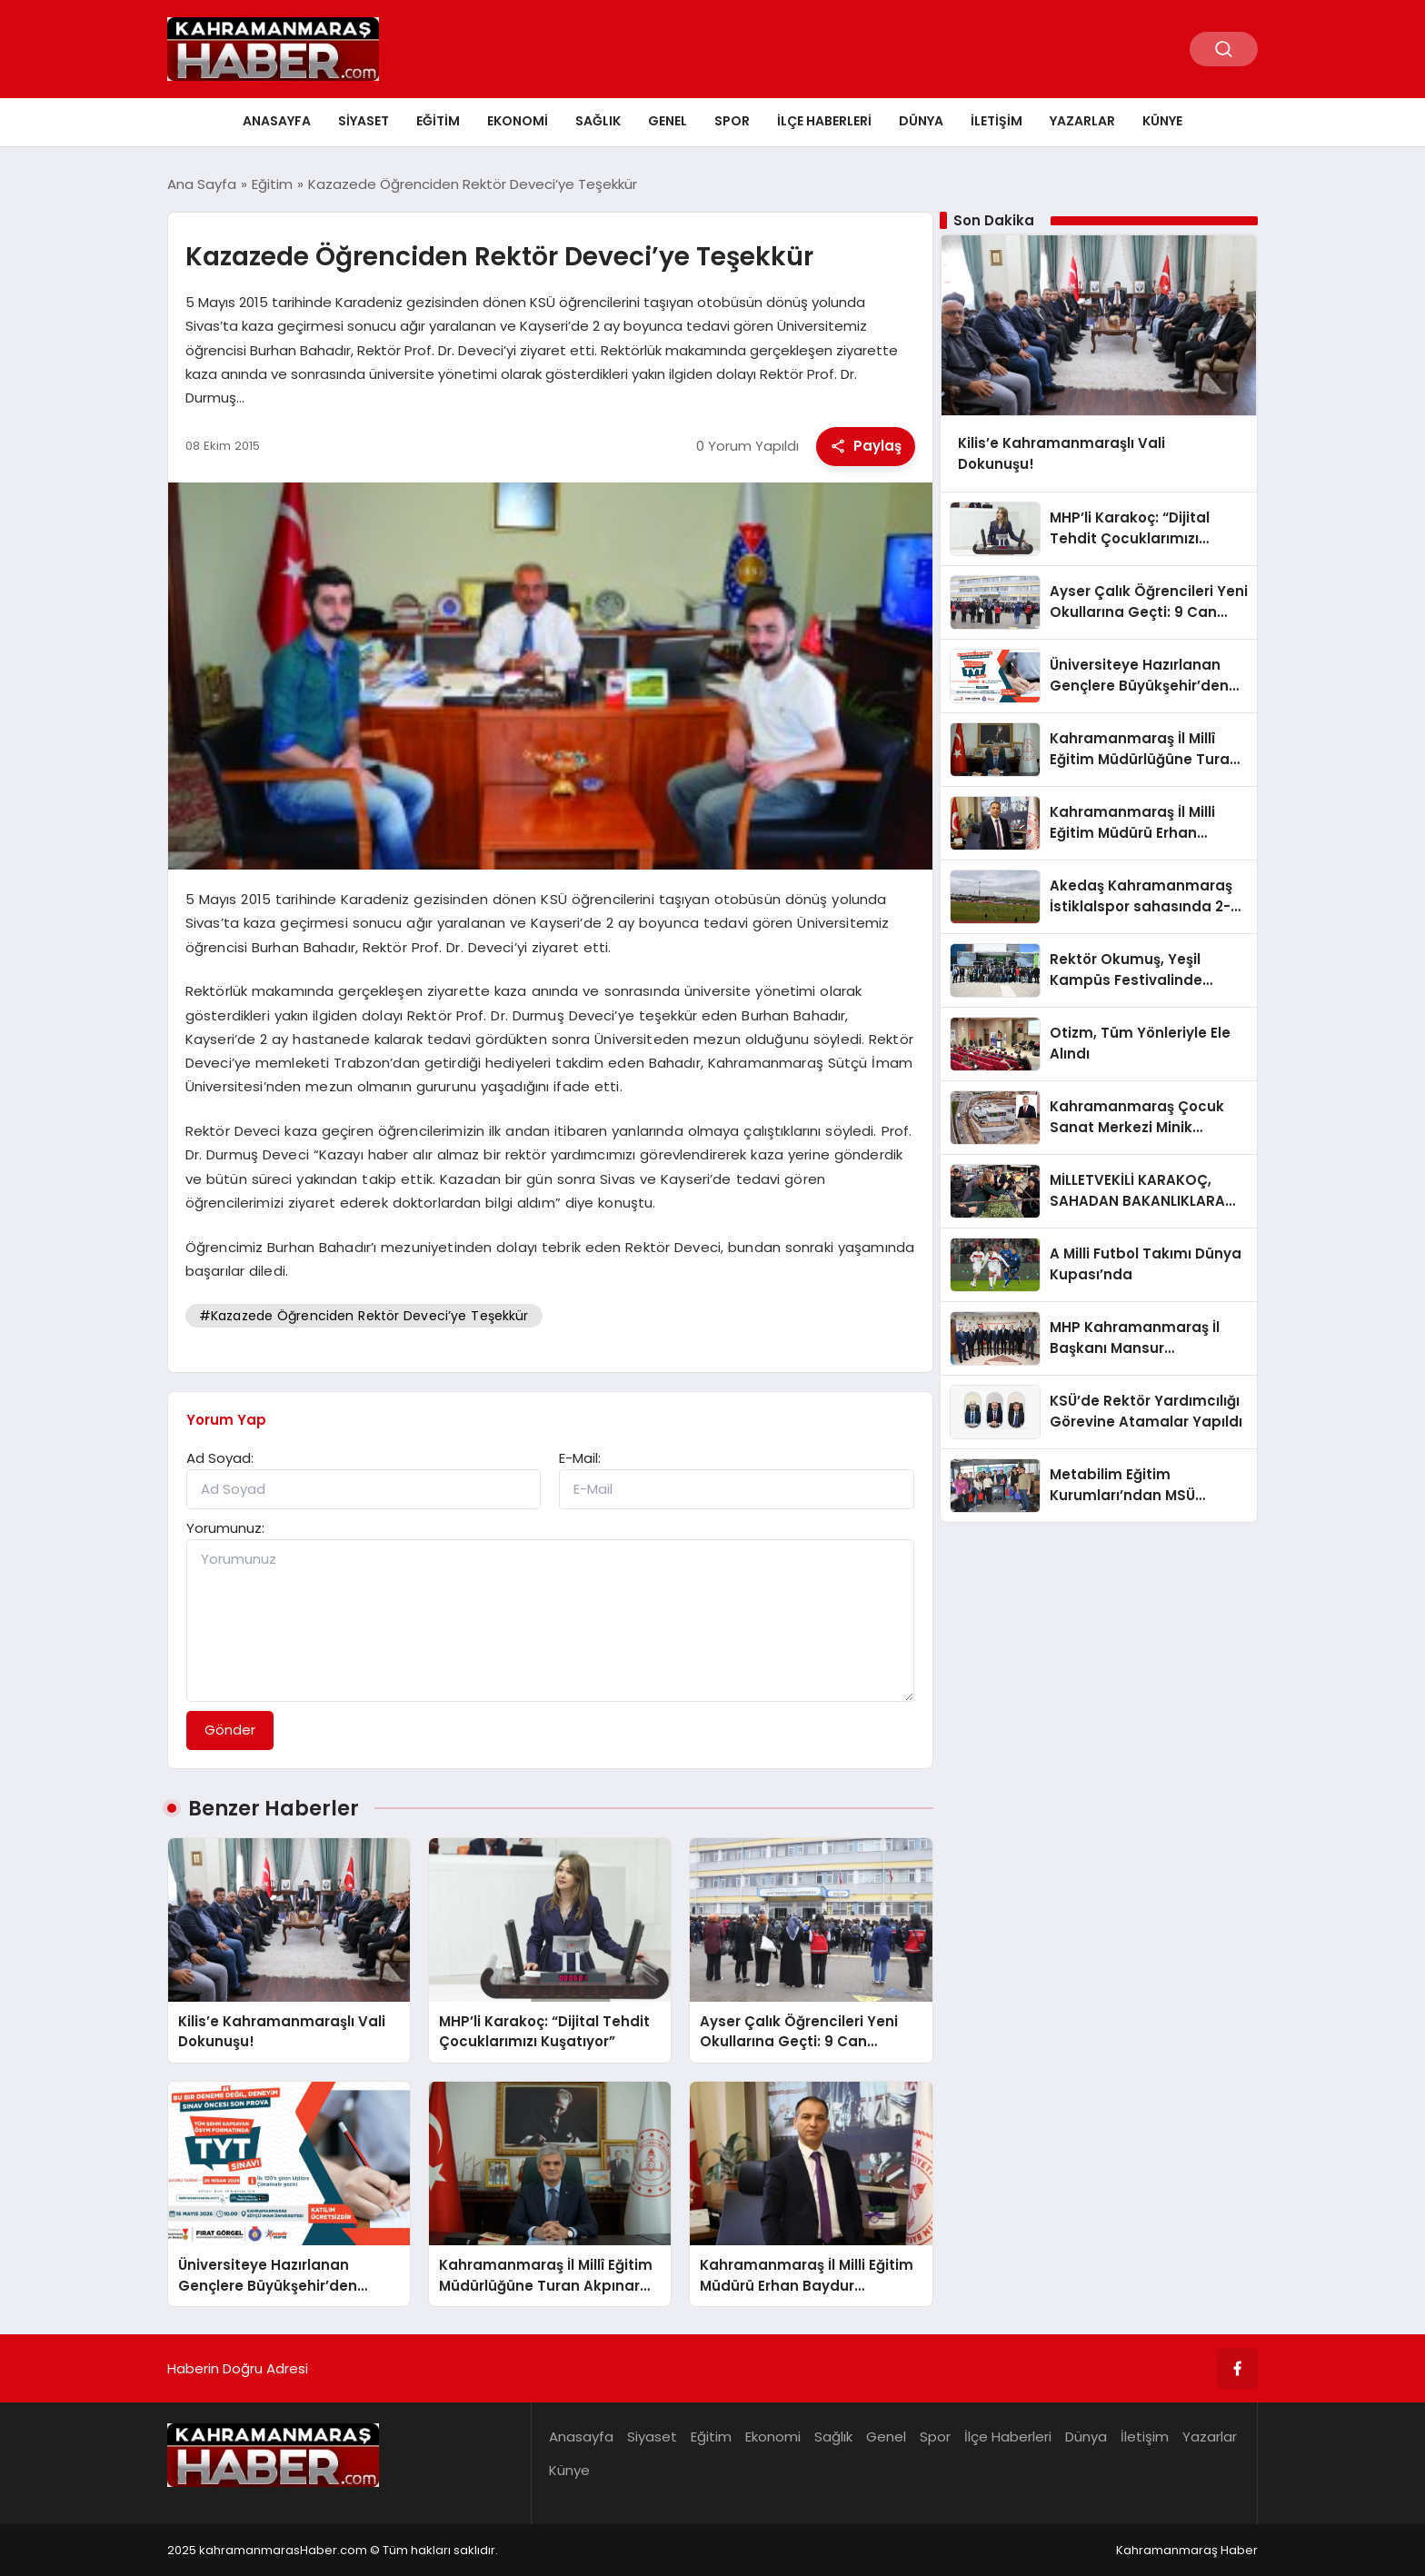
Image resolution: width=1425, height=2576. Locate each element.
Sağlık (598, 121)
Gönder (229, 1729)
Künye (1162, 121)
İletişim (996, 121)
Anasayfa (277, 121)
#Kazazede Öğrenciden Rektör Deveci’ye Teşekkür (364, 1316)
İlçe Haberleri (824, 121)
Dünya (921, 121)
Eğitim (438, 121)
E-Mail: (580, 1457)
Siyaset (363, 121)
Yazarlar (1082, 121)
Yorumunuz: (225, 1527)
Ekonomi (517, 121)
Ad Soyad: (220, 1457)
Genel (667, 121)
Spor (732, 121)
